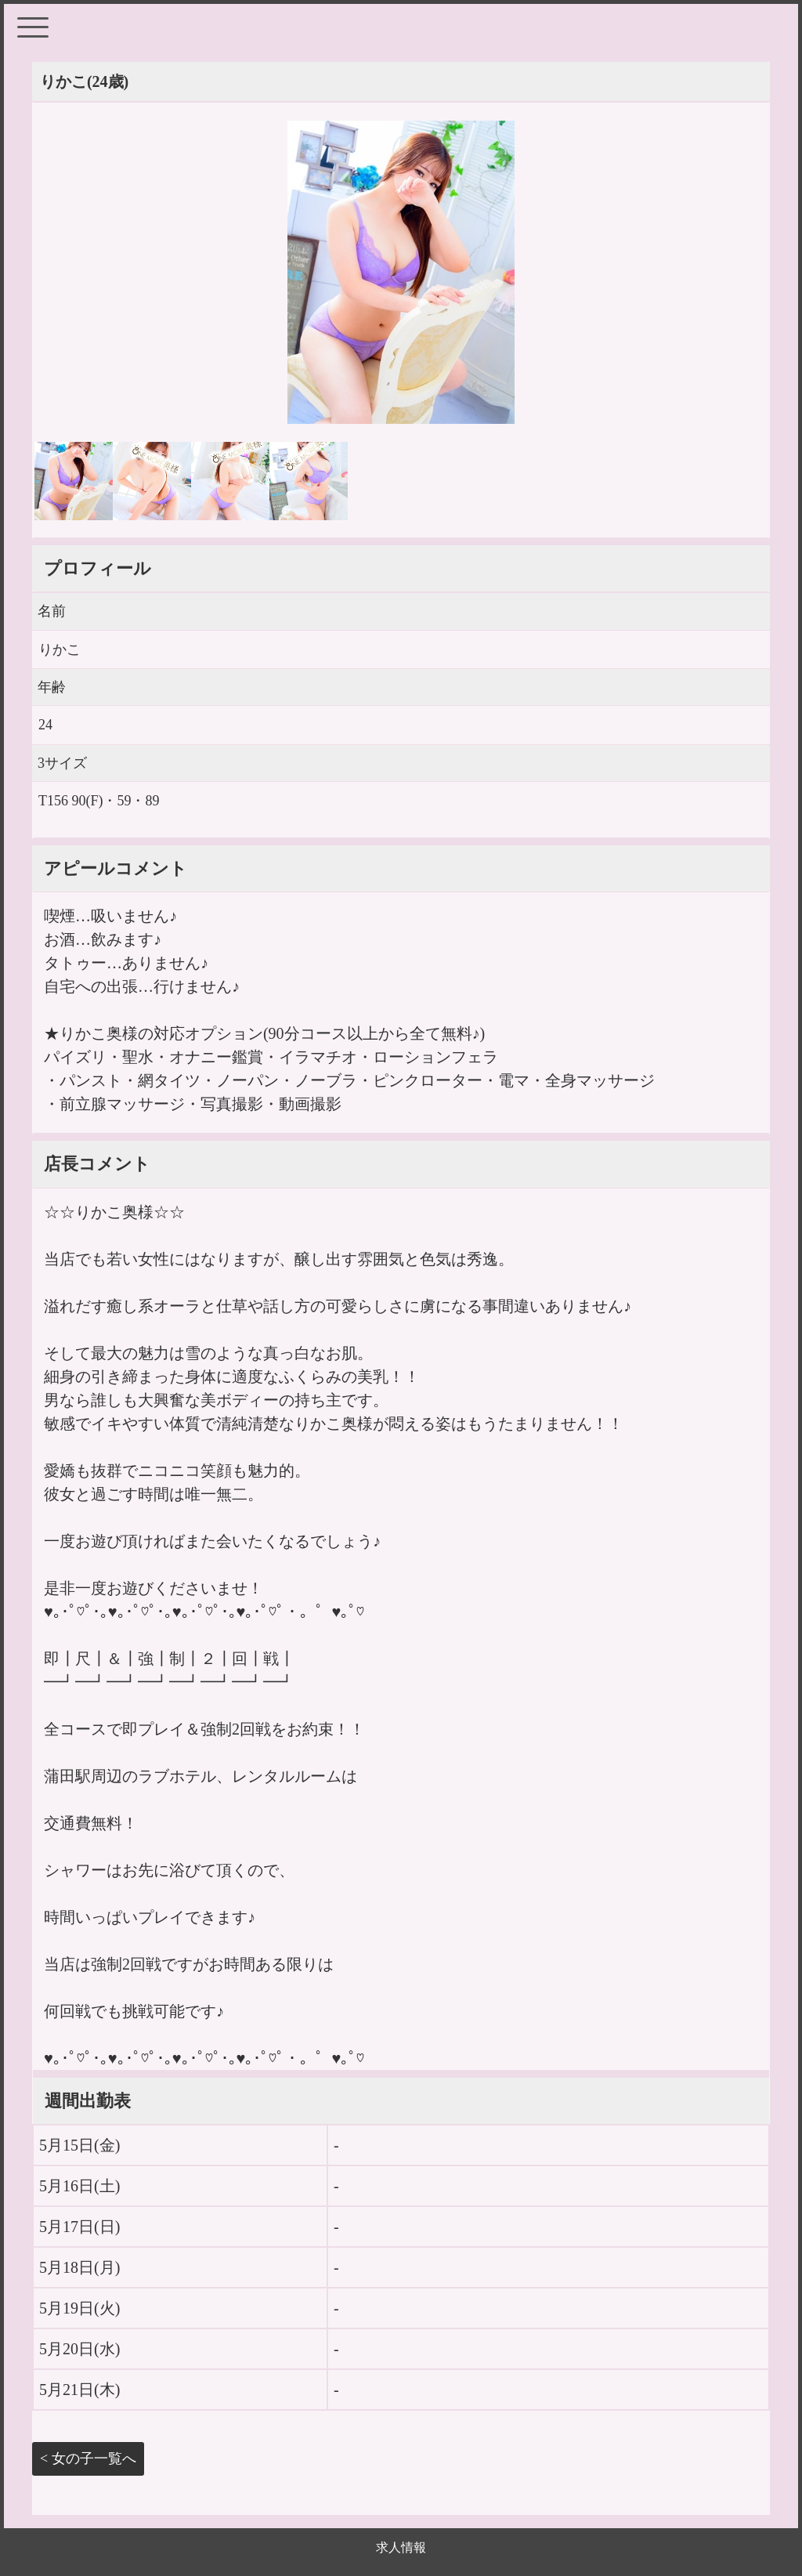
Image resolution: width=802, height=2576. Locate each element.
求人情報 (401, 2547)
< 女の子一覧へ (88, 2458)
